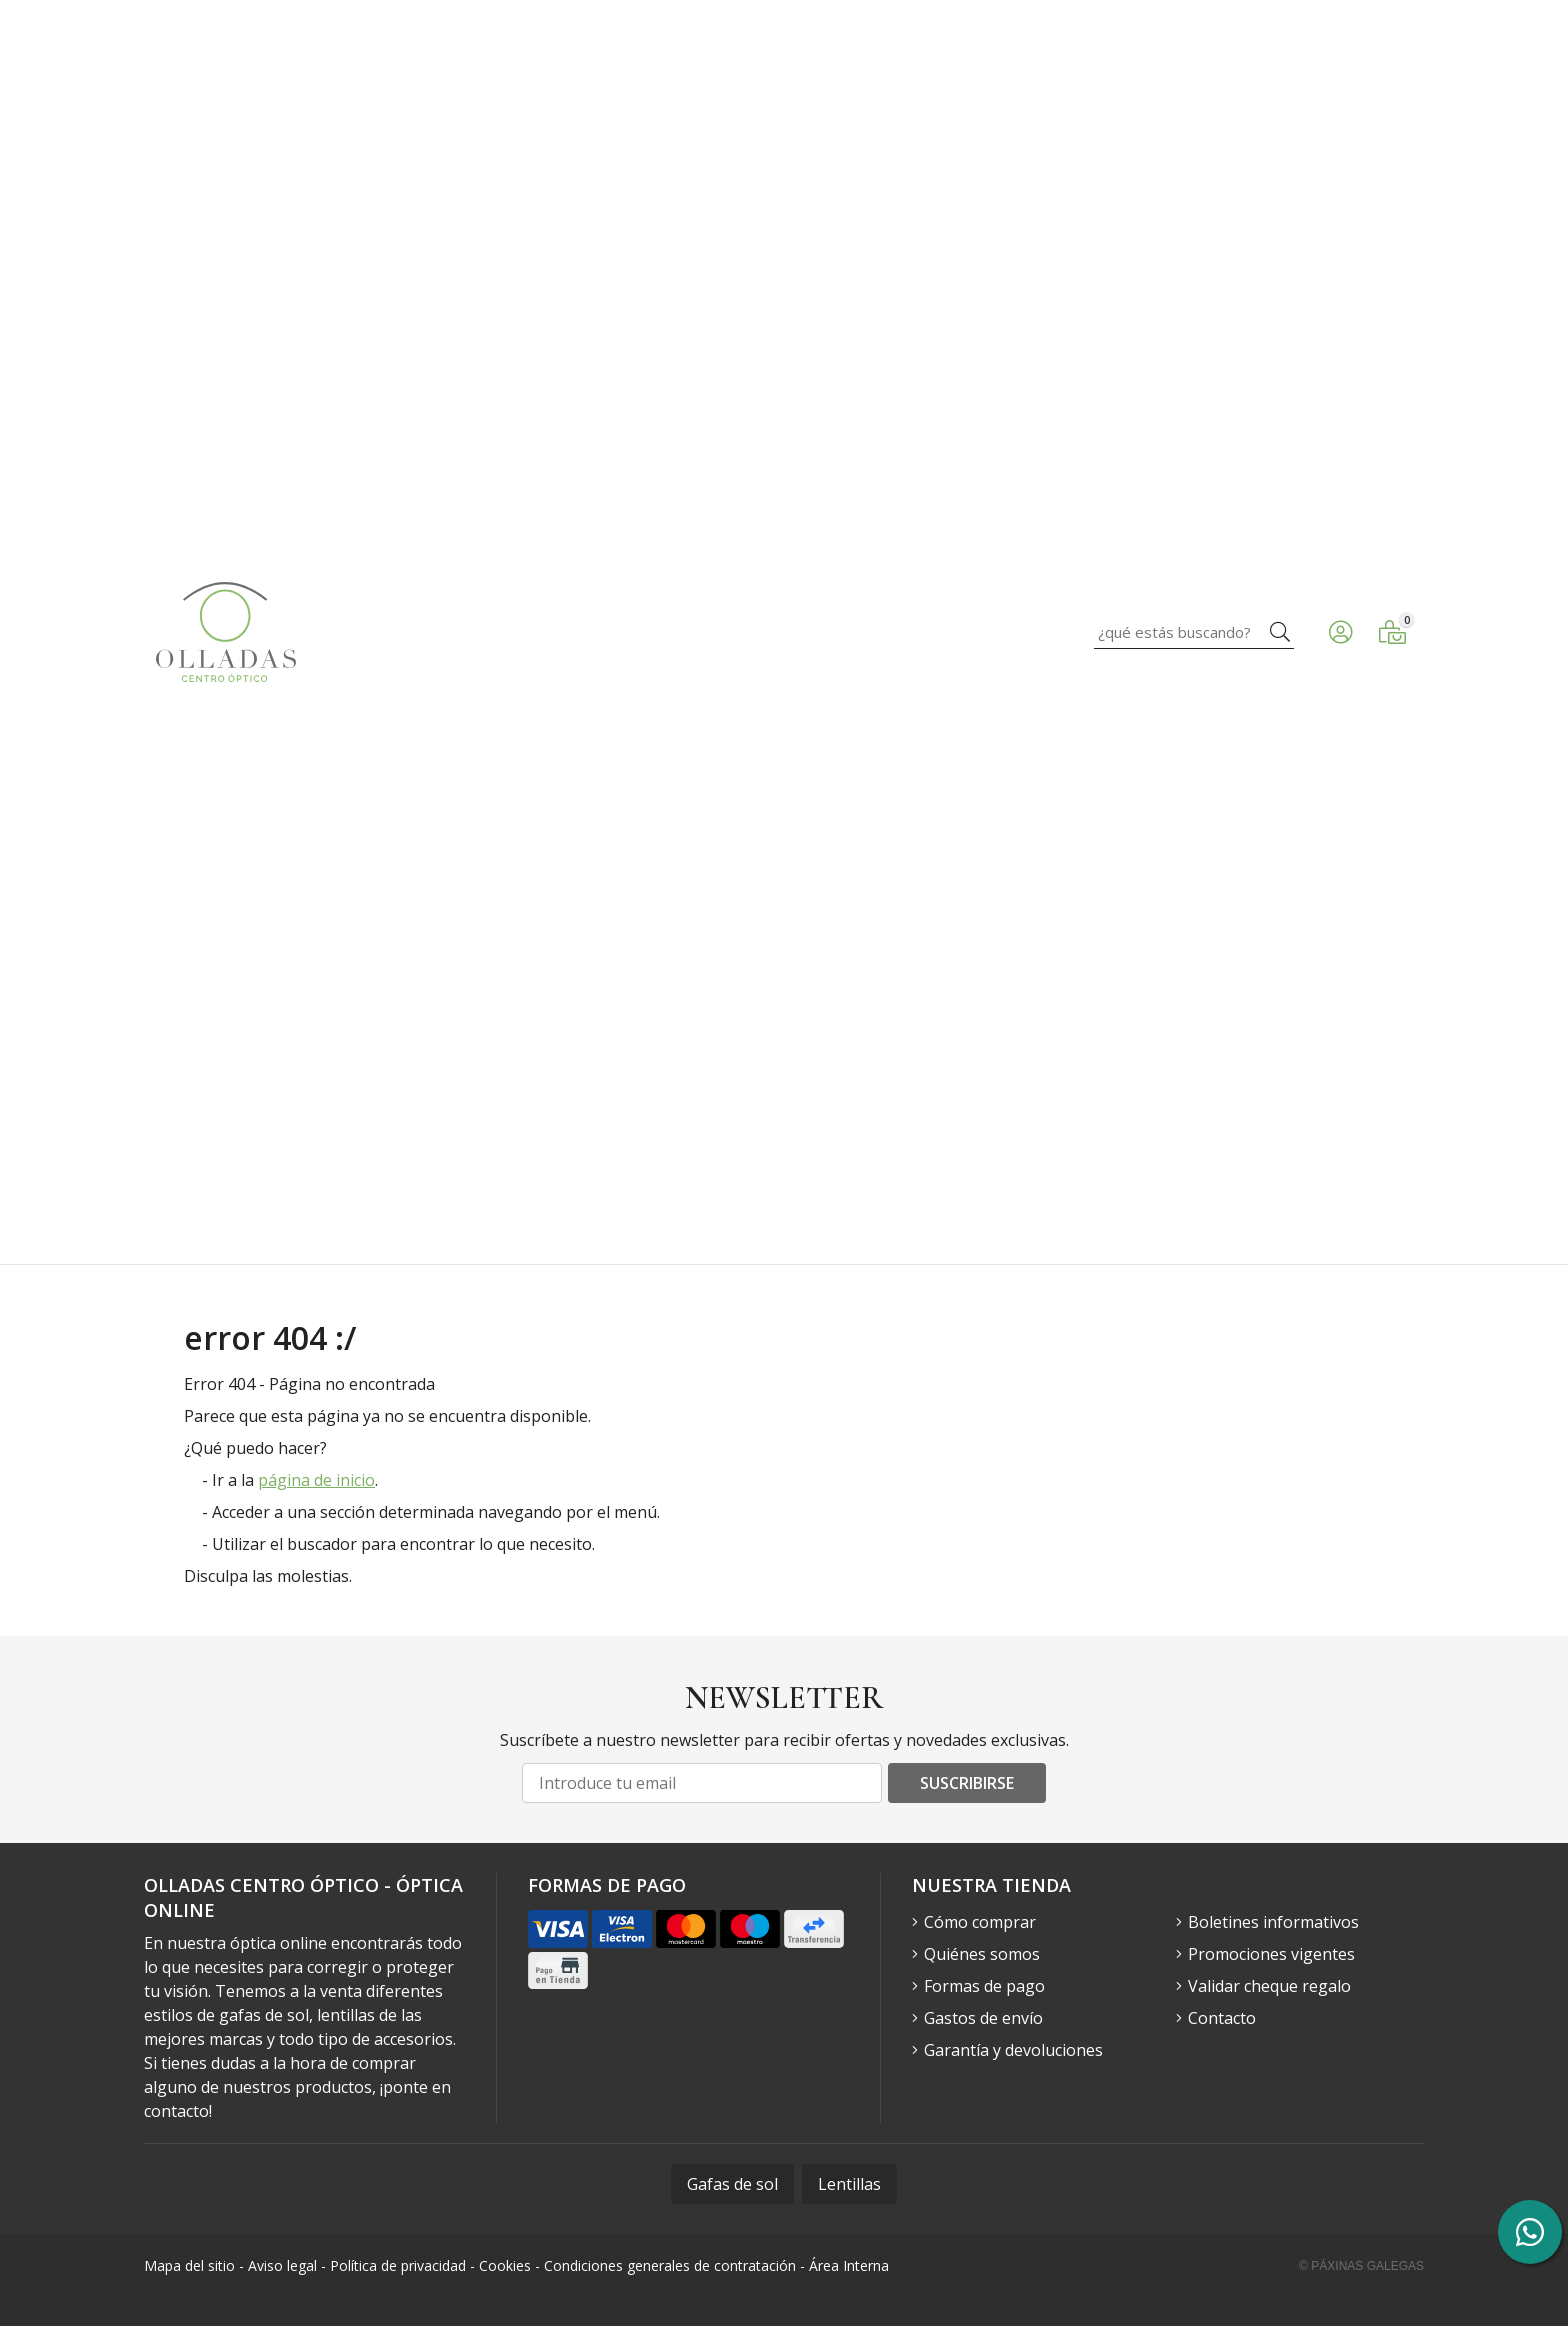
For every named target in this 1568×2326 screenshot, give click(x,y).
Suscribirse (967, 1783)
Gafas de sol (732, 2184)
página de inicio (316, 1480)
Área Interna (849, 2265)
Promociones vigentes (1271, 1954)
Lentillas (849, 2184)
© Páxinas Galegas (1361, 2266)
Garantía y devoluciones (1013, 2050)
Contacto (1222, 2018)
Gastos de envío (983, 2018)
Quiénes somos (982, 1954)
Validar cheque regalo (1269, 1986)
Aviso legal (282, 2265)
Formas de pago (984, 1986)
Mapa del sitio (189, 2265)
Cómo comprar (980, 1922)
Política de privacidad (398, 2265)
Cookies (505, 2265)
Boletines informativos (1273, 1922)
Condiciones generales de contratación (670, 2265)
